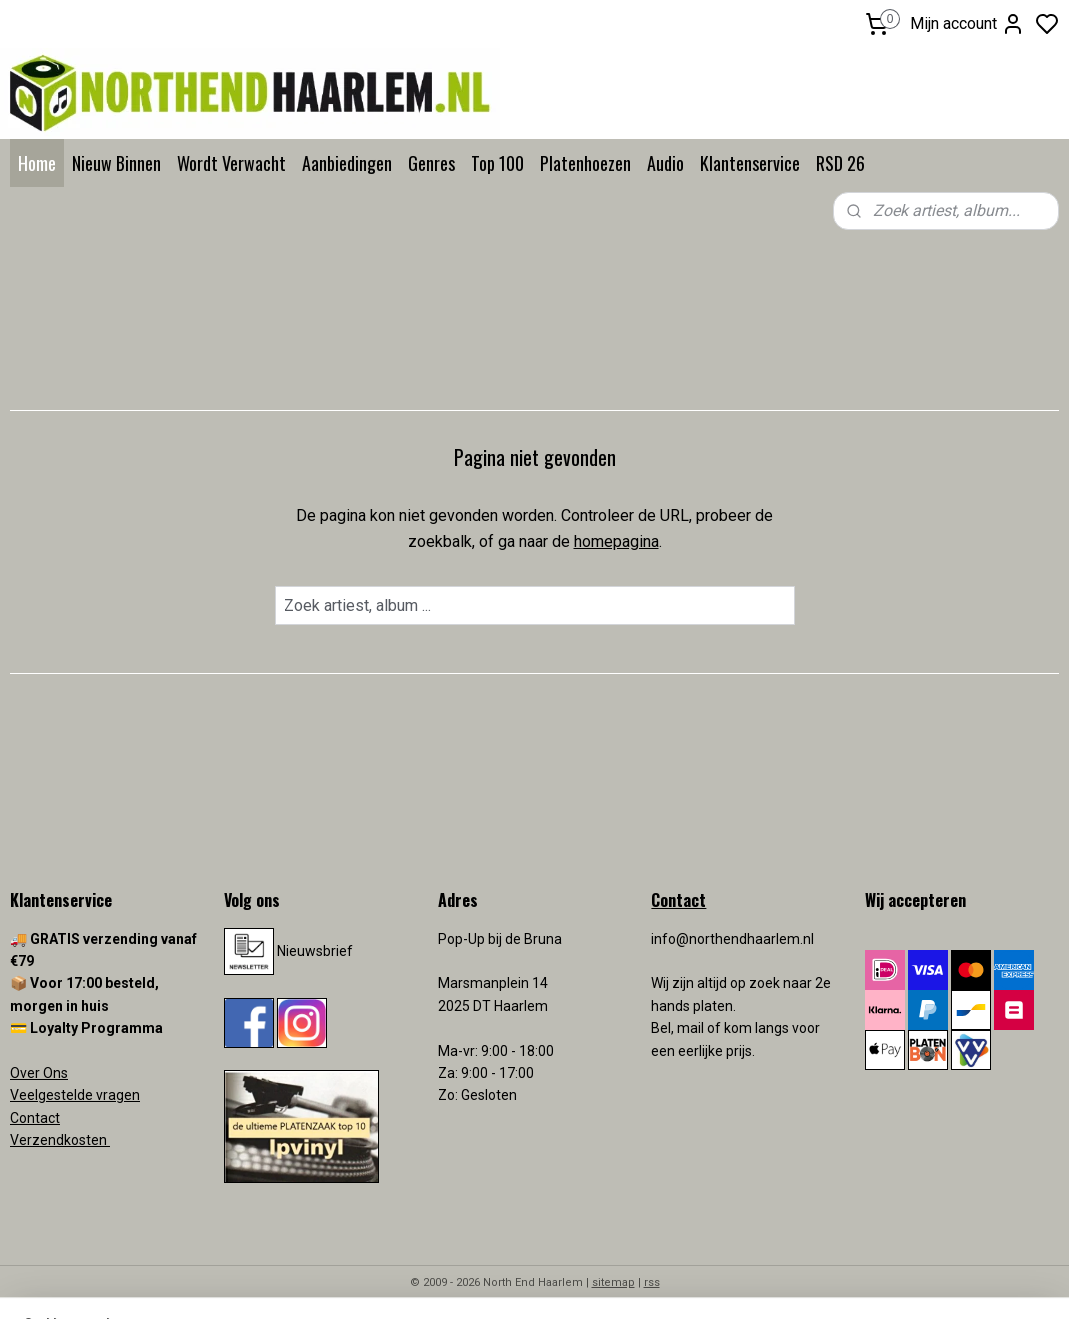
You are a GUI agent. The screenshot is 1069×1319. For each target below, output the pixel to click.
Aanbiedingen (347, 163)
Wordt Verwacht (231, 163)
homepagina (616, 541)
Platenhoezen (585, 163)
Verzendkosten (60, 1140)
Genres (431, 163)
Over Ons (39, 1073)
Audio (665, 163)
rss (652, 1282)
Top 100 (497, 163)
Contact (35, 1118)
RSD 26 (840, 163)
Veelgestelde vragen (75, 1095)
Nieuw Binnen (116, 163)
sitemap (613, 1282)
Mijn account (967, 24)
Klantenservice (750, 163)
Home (37, 163)
